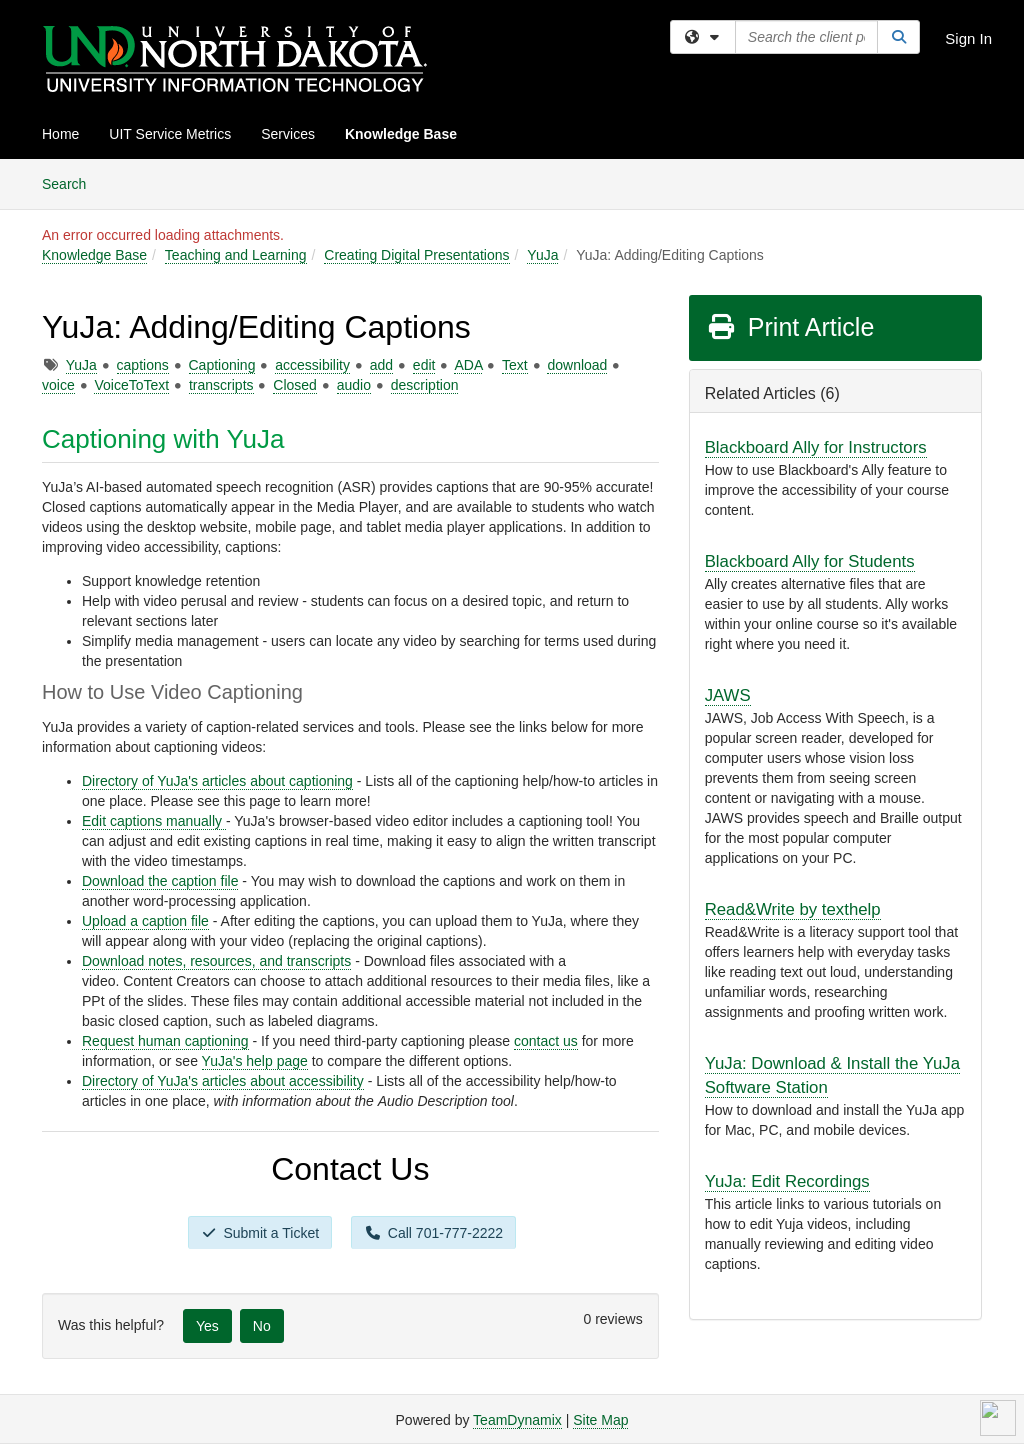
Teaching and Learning (236, 255)
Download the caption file (160, 881)
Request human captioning (165, 1041)
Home (60, 134)
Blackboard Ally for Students (810, 561)
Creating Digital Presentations (416, 255)
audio (354, 385)
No (262, 1326)
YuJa (542, 255)
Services (288, 134)
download (577, 365)
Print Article (790, 327)
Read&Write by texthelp (793, 909)
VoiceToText (131, 385)
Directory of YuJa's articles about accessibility (223, 1081)
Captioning (222, 365)
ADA (468, 365)
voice (58, 385)
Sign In (968, 38)
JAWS (728, 695)
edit (424, 365)
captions (143, 365)
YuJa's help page (255, 1061)
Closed (295, 385)
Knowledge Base (401, 134)
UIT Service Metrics (170, 134)
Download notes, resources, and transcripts (216, 961)
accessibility (312, 365)
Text (515, 365)
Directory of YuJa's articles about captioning (217, 781)
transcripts (221, 385)
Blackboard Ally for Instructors (816, 447)
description (425, 385)
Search (71, 182)
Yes (207, 1326)
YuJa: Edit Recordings (787, 1181)
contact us (546, 1041)
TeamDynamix (517, 1420)
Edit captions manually (154, 821)
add (381, 365)
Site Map (600, 1420)
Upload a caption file (145, 921)
